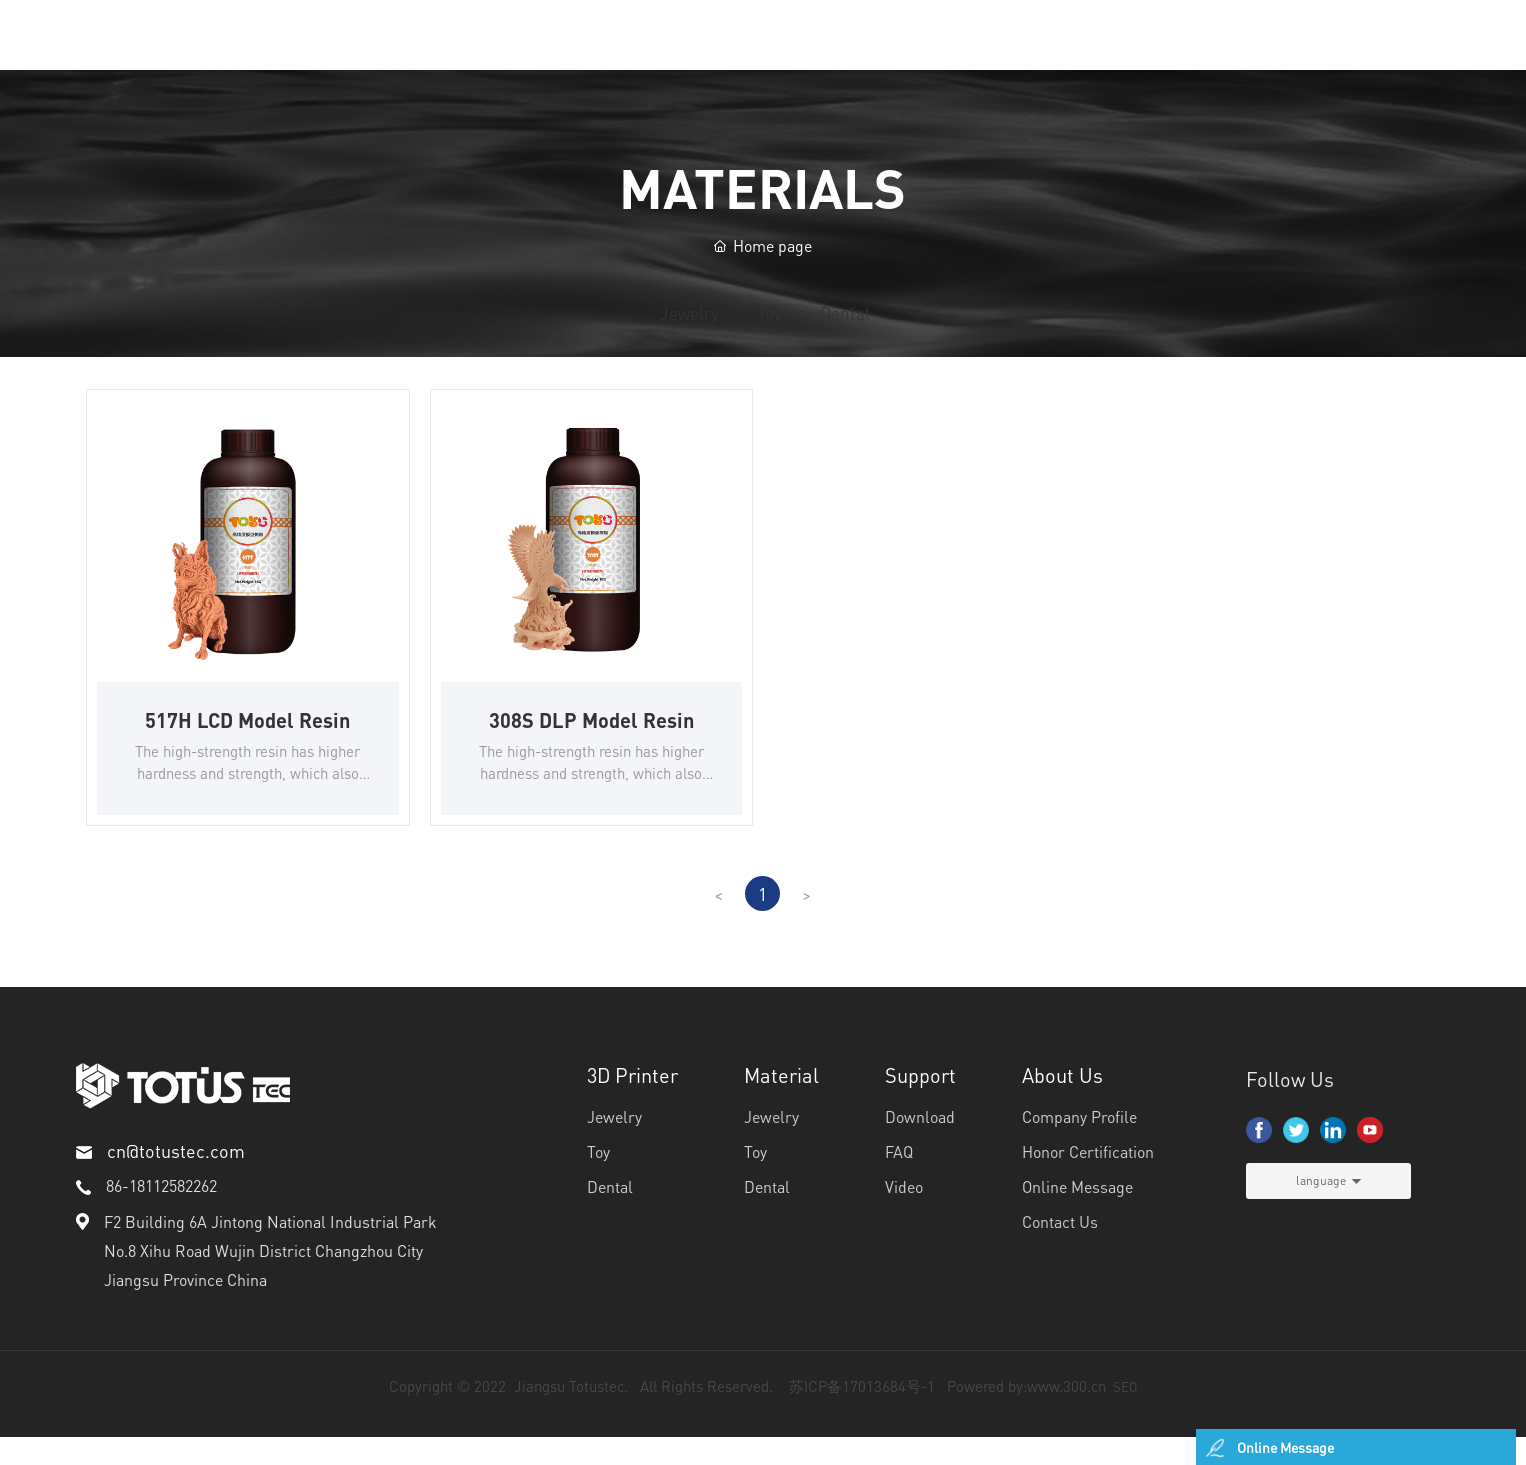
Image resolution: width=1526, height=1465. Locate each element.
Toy (767, 330)
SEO (1125, 1414)
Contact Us (1060, 1249)
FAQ (899, 1179)
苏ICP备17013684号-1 (862, 1414)
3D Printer (632, 1103)
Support (920, 1103)
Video (904, 1214)
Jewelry (582, 330)
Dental (948, 330)
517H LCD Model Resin (247, 747)
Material (781, 1103)
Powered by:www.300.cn (1026, 1414)
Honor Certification (1088, 1179)
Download (920, 1144)
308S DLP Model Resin (591, 747)
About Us (1062, 1103)
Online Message (1077, 1214)
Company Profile (1079, 1144)
